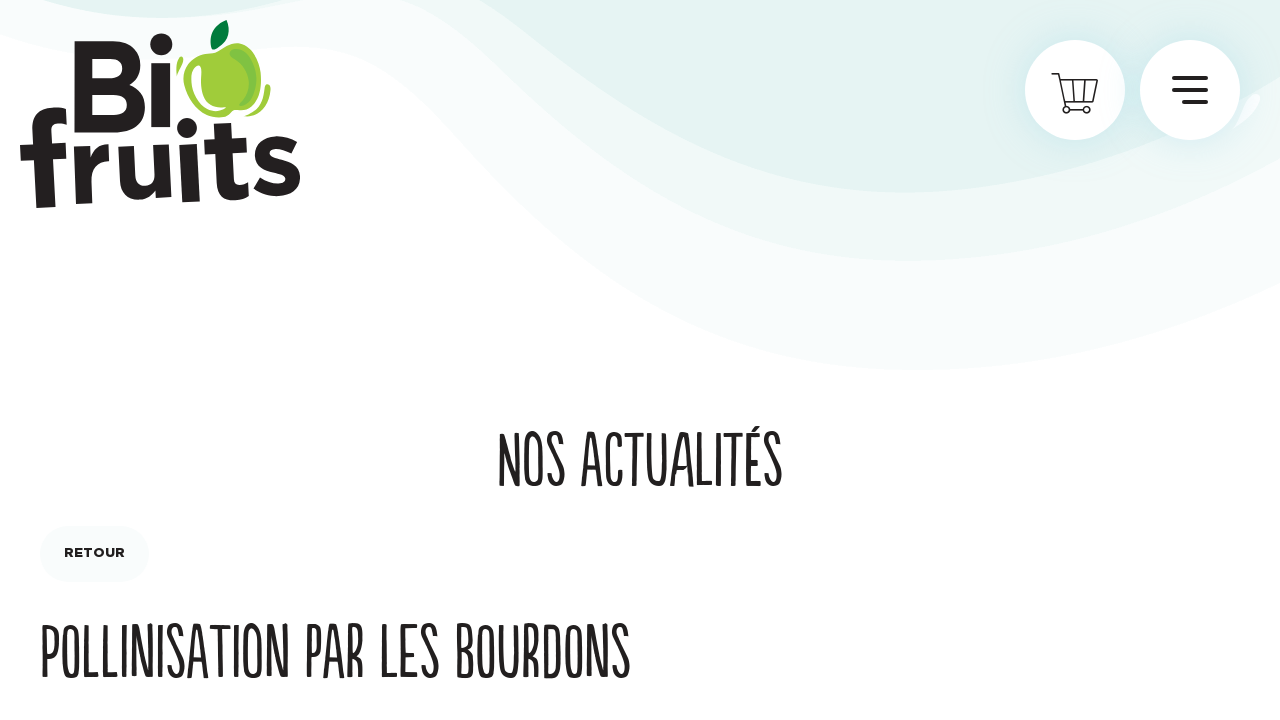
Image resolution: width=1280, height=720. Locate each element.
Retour (94, 553)
